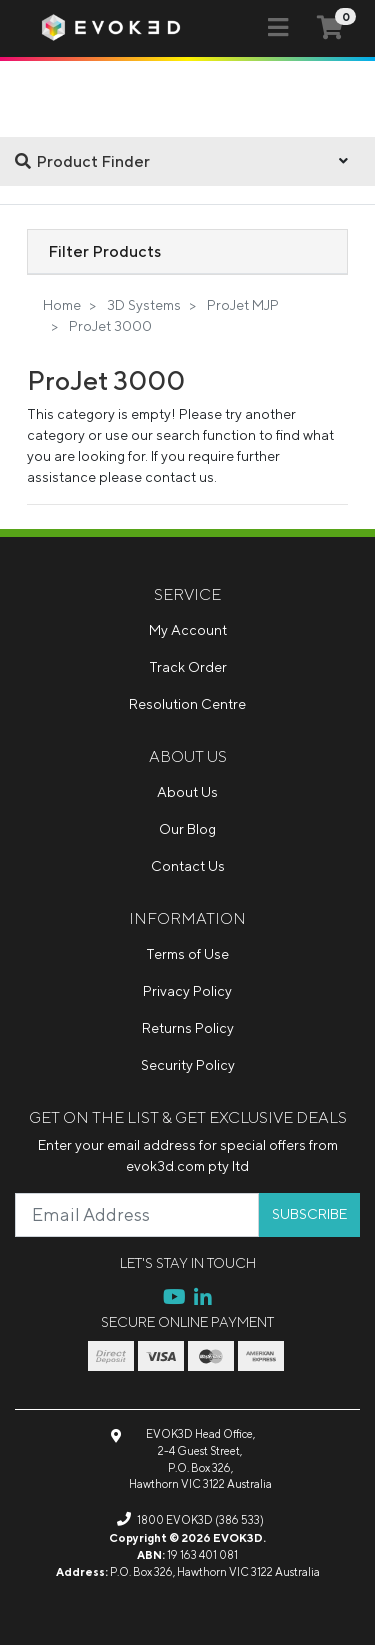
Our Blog (187, 829)
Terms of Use (187, 954)
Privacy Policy (187, 991)
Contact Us (188, 866)
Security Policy (188, 1065)
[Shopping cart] (330, 27)
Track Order (188, 667)
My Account (188, 630)
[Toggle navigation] (278, 28)
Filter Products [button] (104, 251)
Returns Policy (188, 1028)
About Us (187, 792)
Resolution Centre (187, 704)
